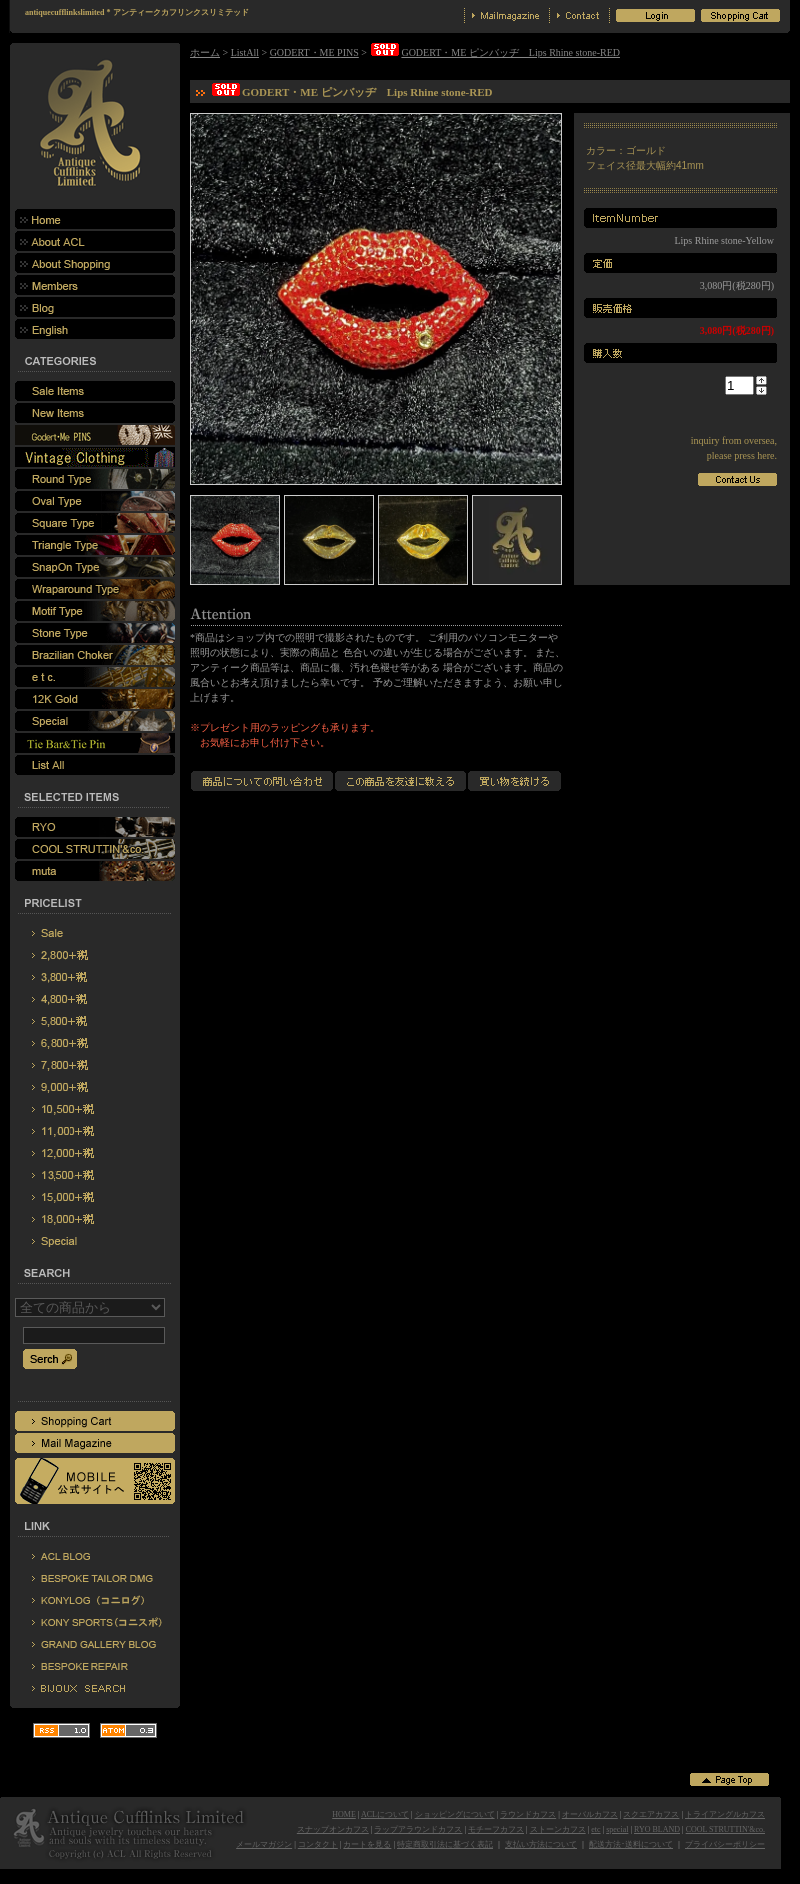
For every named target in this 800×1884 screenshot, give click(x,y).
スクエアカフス (651, 1814)
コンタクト (318, 1844)
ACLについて (385, 1814)
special (617, 1829)
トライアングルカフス (725, 1814)
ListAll (245, 52)
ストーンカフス (558, 1829)
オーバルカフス (590, 1814)
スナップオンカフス (333, 1829)
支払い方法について (541, 1844)
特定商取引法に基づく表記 (445, 1844)
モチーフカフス (496, 1829)
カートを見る (367, 1844)
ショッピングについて (455, 1814)
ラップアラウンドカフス (418, 1829)
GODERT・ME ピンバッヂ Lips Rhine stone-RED (494, 52)
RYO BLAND (657, 1829)
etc (595, 1829)
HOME (344, 1814)
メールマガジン (264, 1844)
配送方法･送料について (631, 1844)
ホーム (205, 52)
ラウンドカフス (528, 1814)
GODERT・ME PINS (314, 52)
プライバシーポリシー (725, 1844)
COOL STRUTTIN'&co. (725, 1829)
